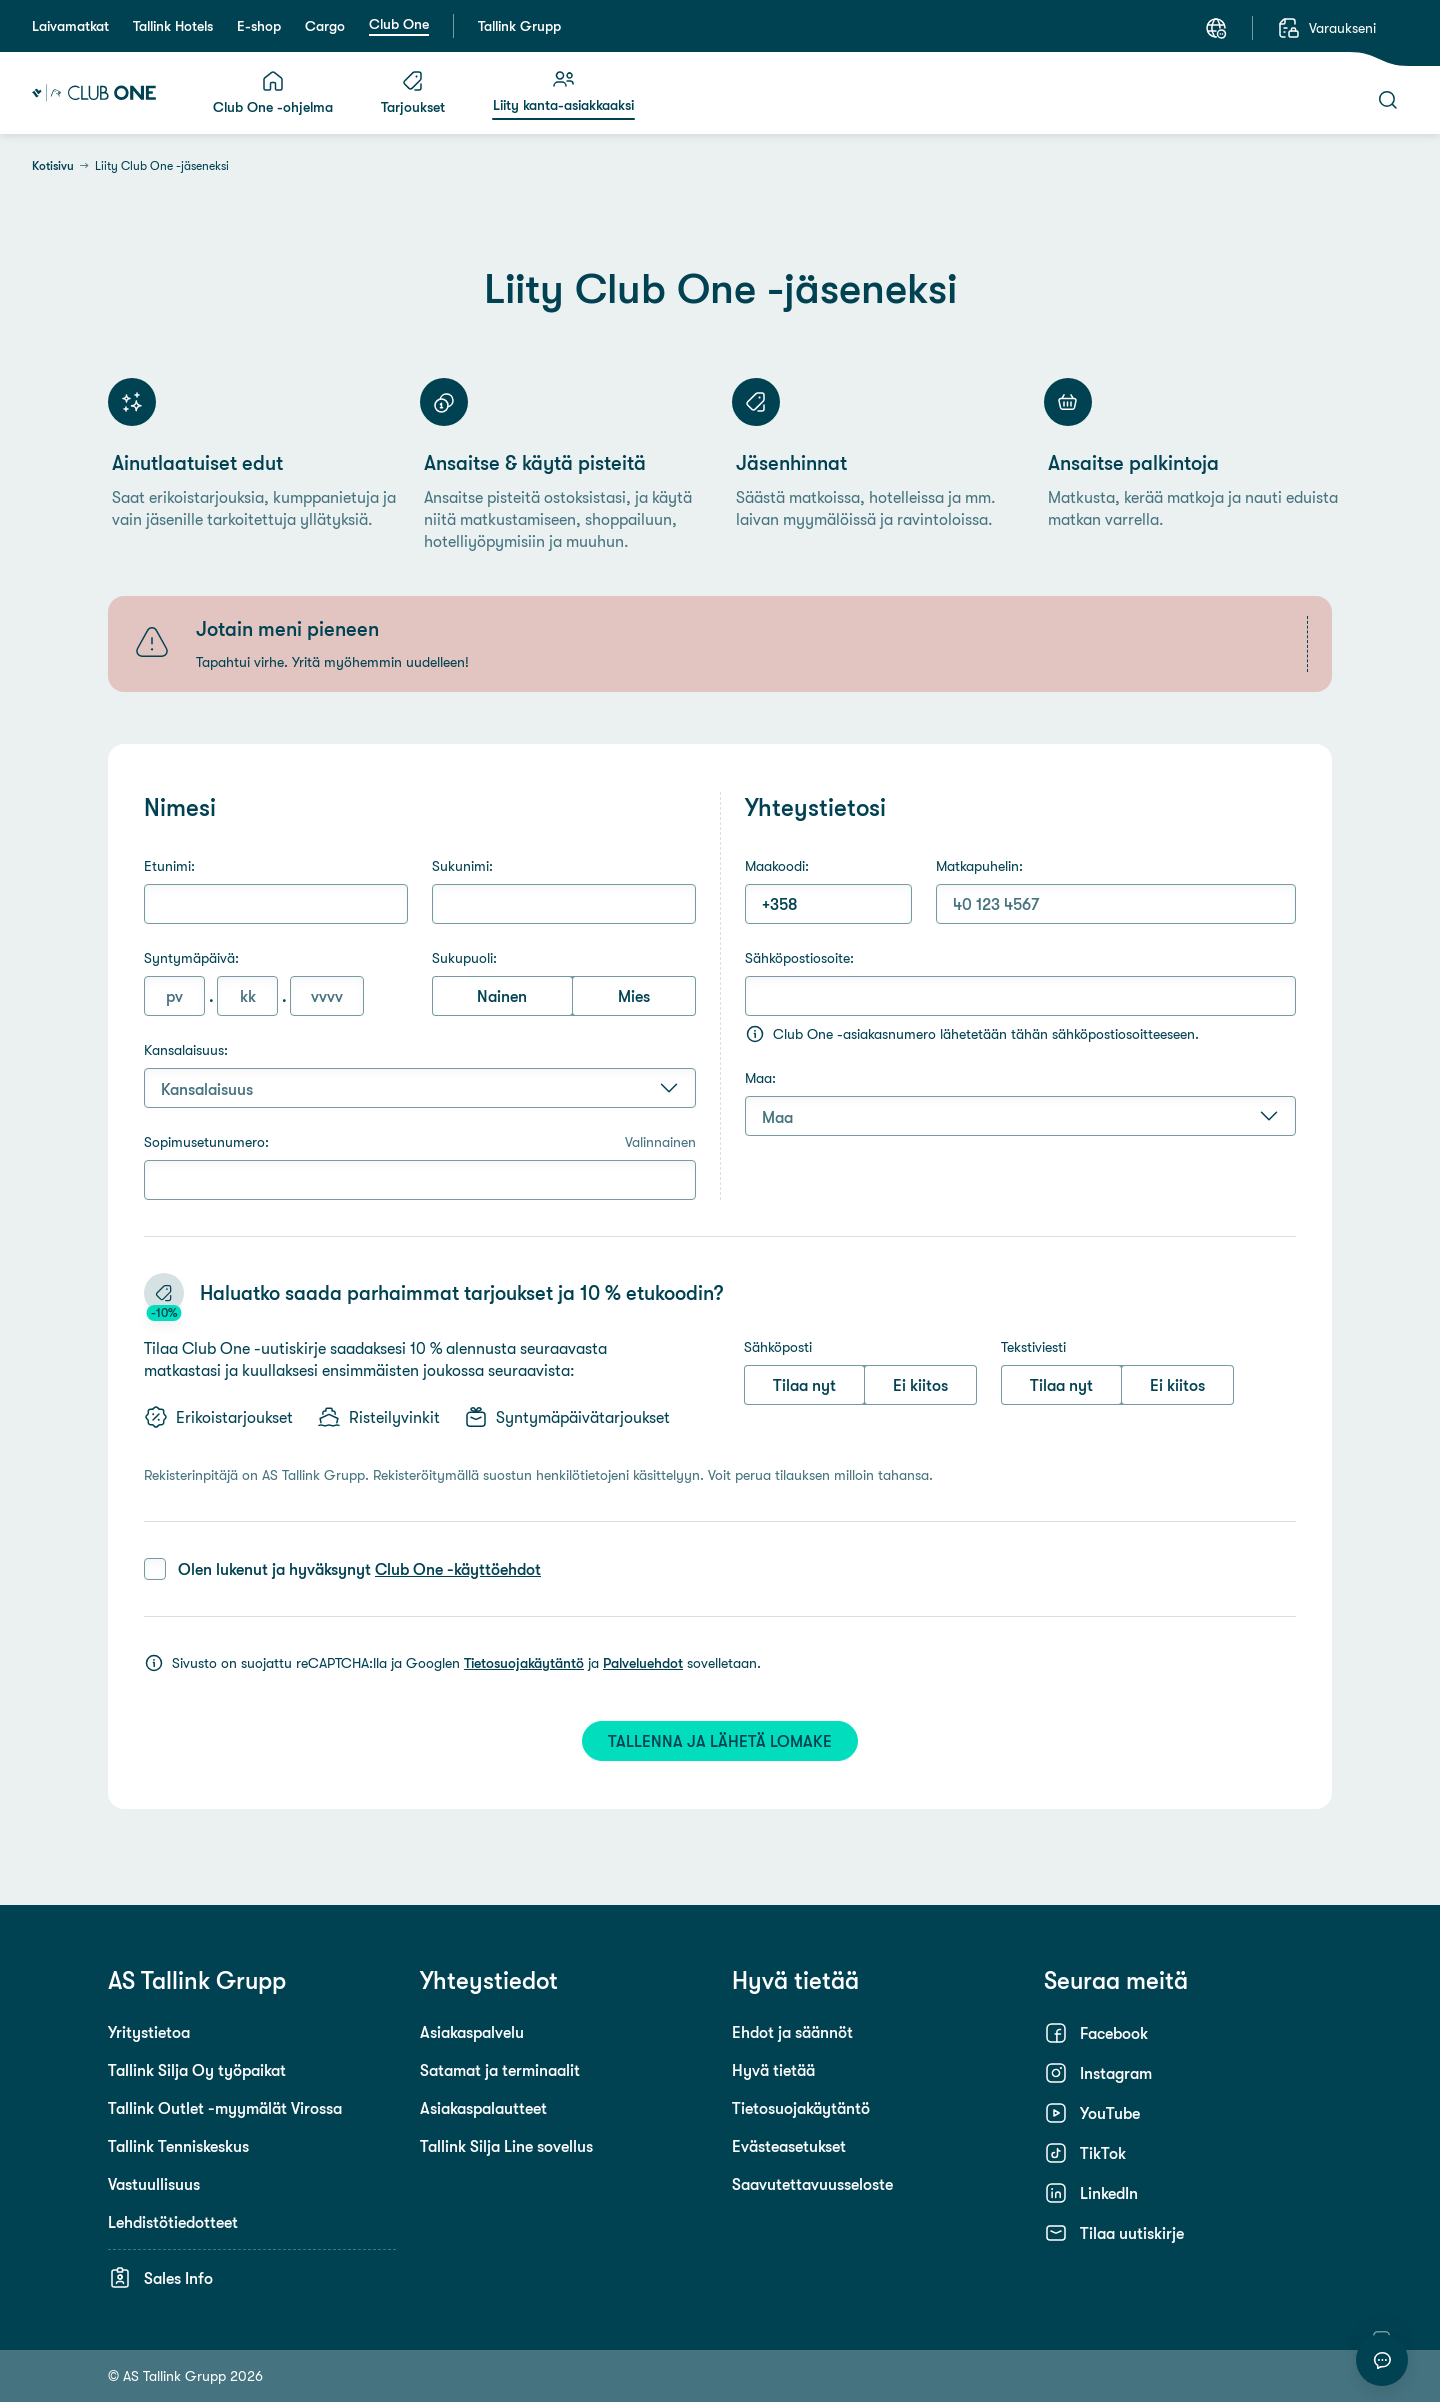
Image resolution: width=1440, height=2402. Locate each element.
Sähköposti (778, 1347)
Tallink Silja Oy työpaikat (197, 2070)
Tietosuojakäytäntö (524, 1663)
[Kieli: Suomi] (1216, 28)
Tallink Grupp (519, 26)
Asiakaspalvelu (472, 2032)
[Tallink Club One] (94, 93)
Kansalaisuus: (186, 1050)
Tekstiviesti (1033, 1347)
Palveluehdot (643, 1663)
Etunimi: (169, 866)
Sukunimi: (462, 866)
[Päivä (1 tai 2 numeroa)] (174, 996)
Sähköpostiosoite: (799, 958)
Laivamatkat (70, 26)
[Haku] (1388, 100)
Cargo (325, 26)
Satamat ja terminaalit (500, 2070)
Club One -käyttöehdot (458, 1569)
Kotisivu (53, 166)
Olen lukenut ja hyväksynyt (359, 1569)
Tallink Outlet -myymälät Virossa (225, 2108)
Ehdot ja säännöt (792, 2032)
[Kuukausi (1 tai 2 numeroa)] (247, 996)
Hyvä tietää (773, 2070)
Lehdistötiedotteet (173, 2222)
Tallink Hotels (173, 26)
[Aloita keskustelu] (1382, 2360)
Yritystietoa (149, 2032)
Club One (399, 24)
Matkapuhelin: (979, 866)
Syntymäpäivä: (191, 958)
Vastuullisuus (154, 2184)
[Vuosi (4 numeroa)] (327, 996)
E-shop (259, 26)
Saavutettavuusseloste (812, 2184)
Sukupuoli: (464, 958)
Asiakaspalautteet (483, 2108)
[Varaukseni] (1326, 28)
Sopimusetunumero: (420, 1142)
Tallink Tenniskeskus (178, 2146)
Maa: (760, 1078)
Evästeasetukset (789, 2146)
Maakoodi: (777, 866)
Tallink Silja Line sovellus (506, 2146)
